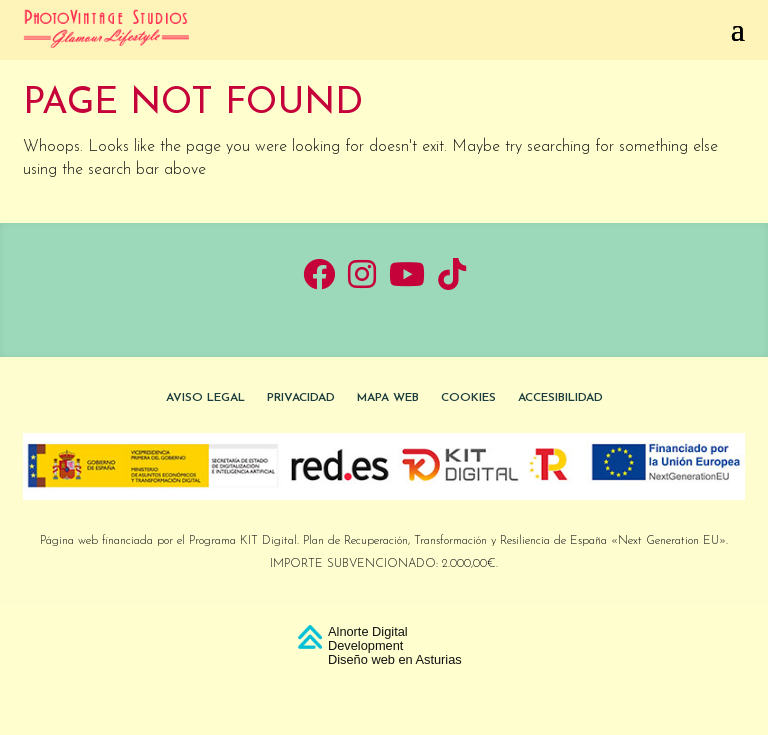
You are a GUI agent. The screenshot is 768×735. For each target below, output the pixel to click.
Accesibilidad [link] (560, 398)
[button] (384, 28)
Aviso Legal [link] (205, 398)
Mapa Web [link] (388, 398)
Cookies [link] (468, 398)
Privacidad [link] (301, 398)
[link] (106, 27)
